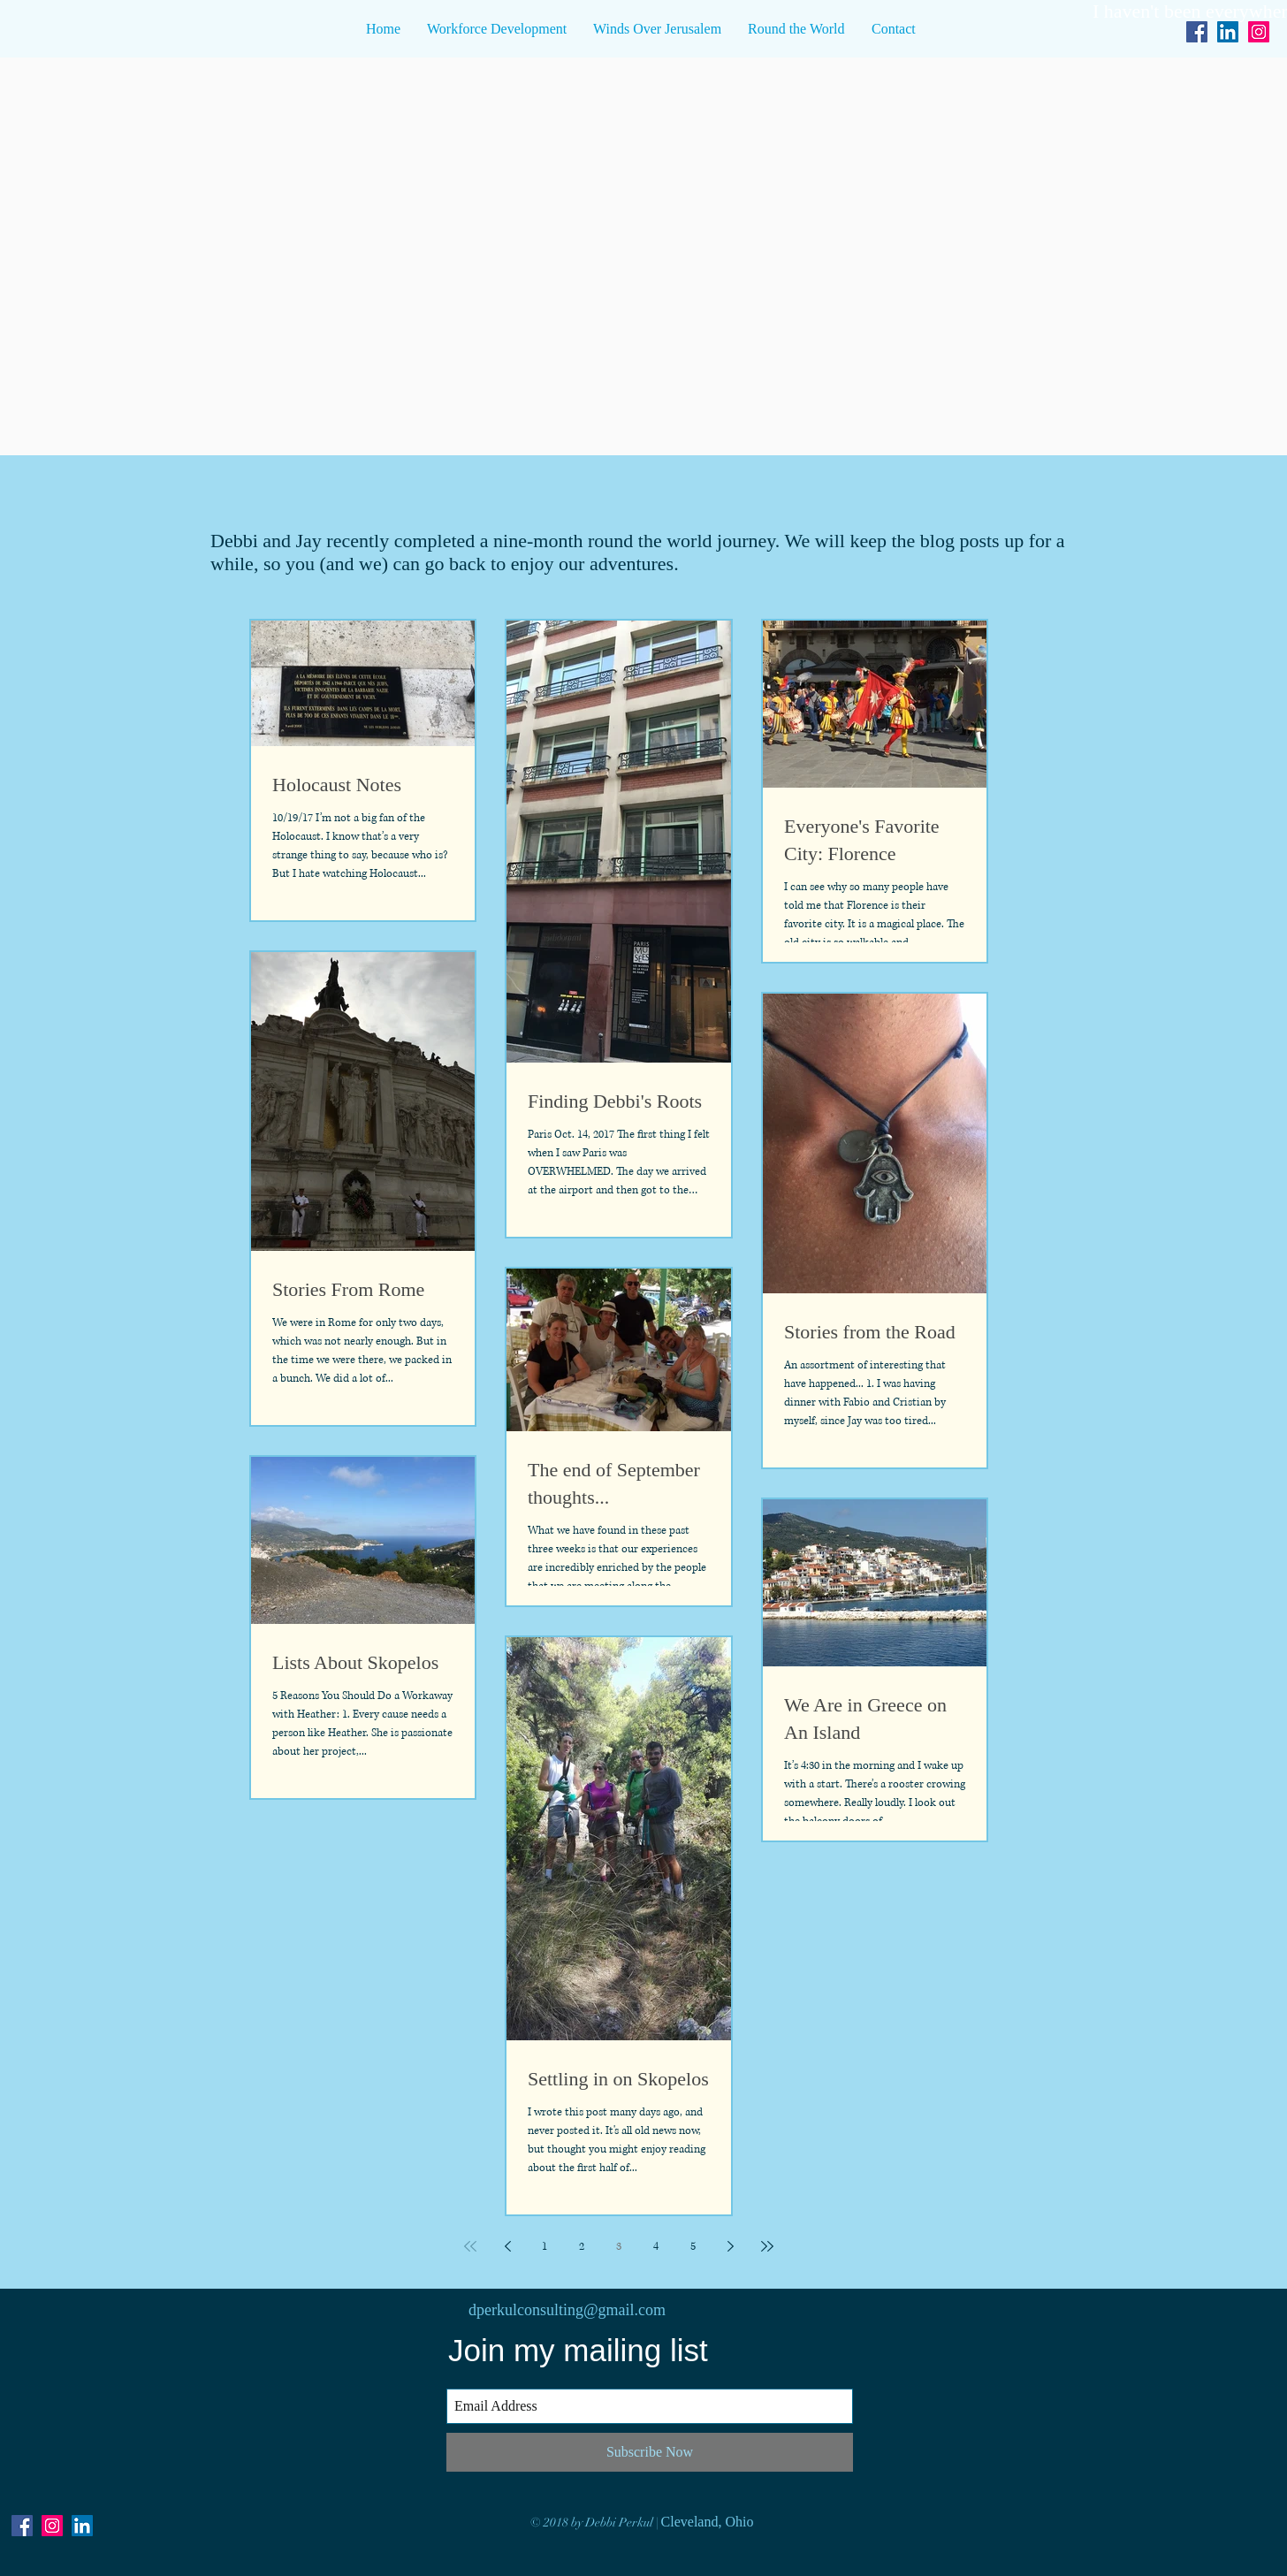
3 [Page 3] (618, 2246)
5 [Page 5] (693, 2246)
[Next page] (730, 2246)
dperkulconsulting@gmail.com (567, 2310)
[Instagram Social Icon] (52, 2525)
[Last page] (767, 2246)
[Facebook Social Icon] (1196, 31)
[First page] (470, 2246)
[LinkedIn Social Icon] (1227, 31)
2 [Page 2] (581, 2246)
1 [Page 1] (544, 2246)
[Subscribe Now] (649, 2452)
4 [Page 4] (656, 2246)
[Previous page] (507, 2246)
